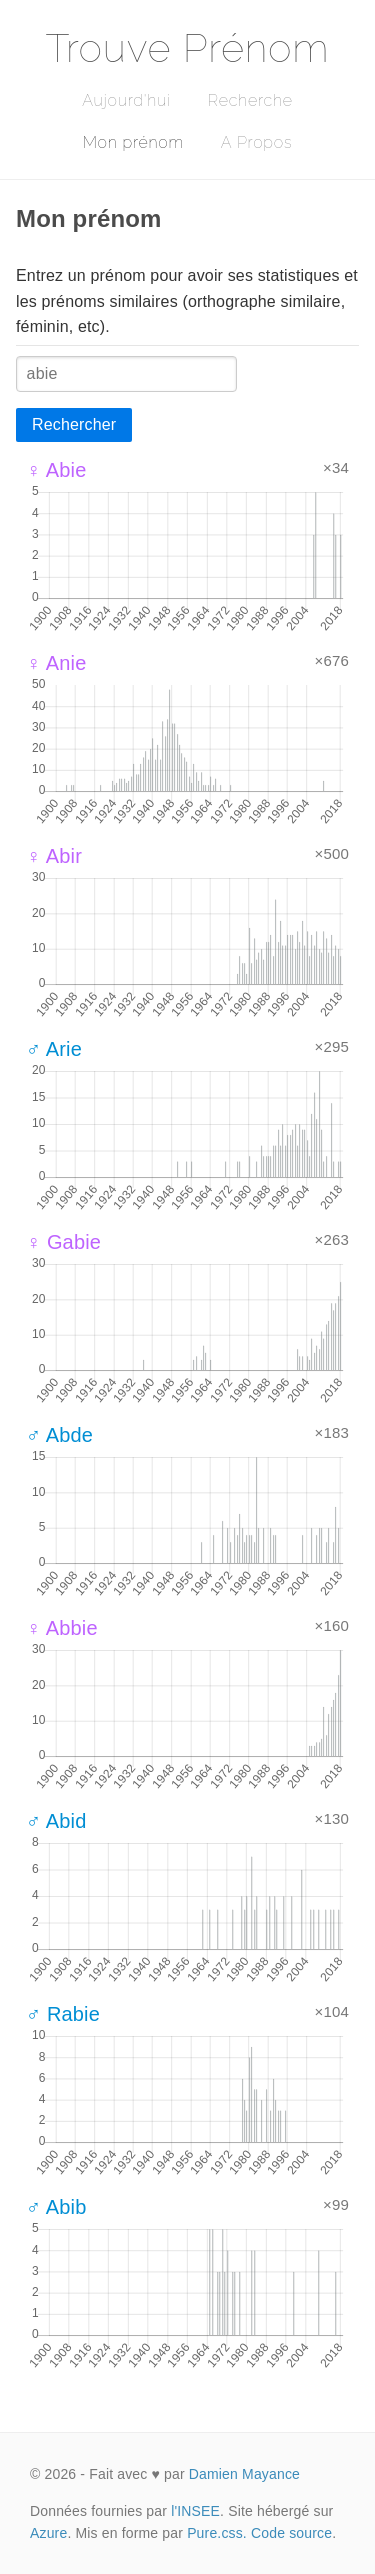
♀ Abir (54, 856)
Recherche (250, 100)
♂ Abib (56, 2207)
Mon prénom (133, 142)
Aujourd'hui (126, 100)
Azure (48, 2533)
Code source (291, 2533)
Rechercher (74, 424)
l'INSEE (195, 2511)
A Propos (256, 142)
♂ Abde (59, 1435)
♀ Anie (56, 663)
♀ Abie (56, 470)
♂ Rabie (63, 2014)
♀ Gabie (63, 1242)
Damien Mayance (244, 2474)
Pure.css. (217, 2533)
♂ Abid (56, 1821)
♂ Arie (54, 1049)
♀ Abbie (62, 1628)
